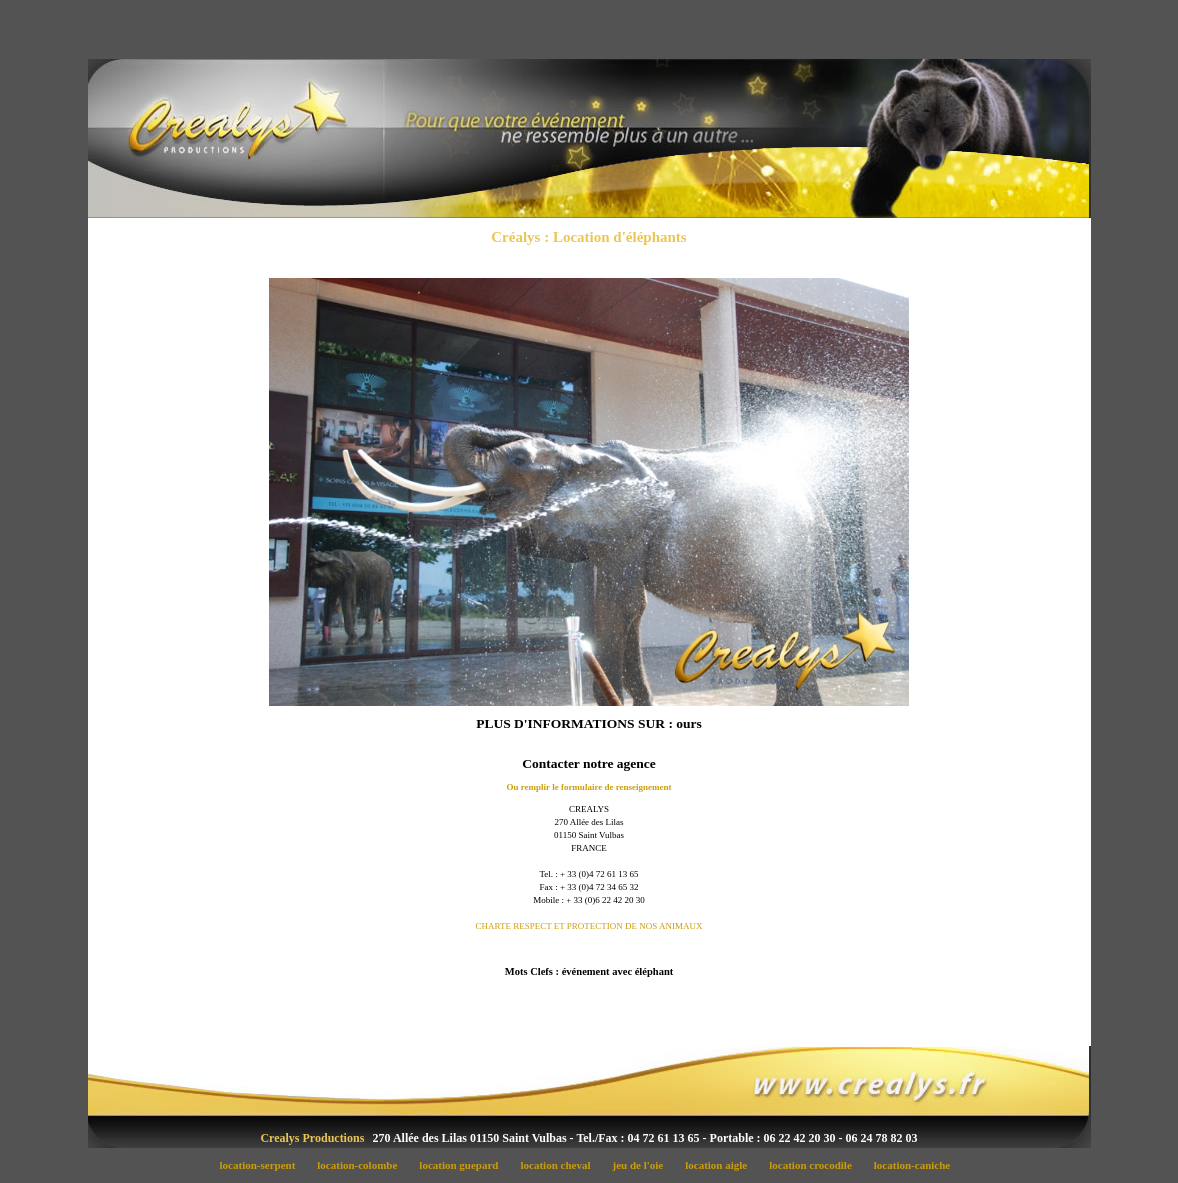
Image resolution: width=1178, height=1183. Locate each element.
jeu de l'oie (643, 1165)
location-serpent (263, 1165)
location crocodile (816, 1165)
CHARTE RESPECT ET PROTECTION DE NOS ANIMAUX (588, 926)
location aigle (722, 1165)
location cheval (561, 1165)
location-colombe (363, 1165)
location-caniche (916, 1165)
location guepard (464, 1165)
